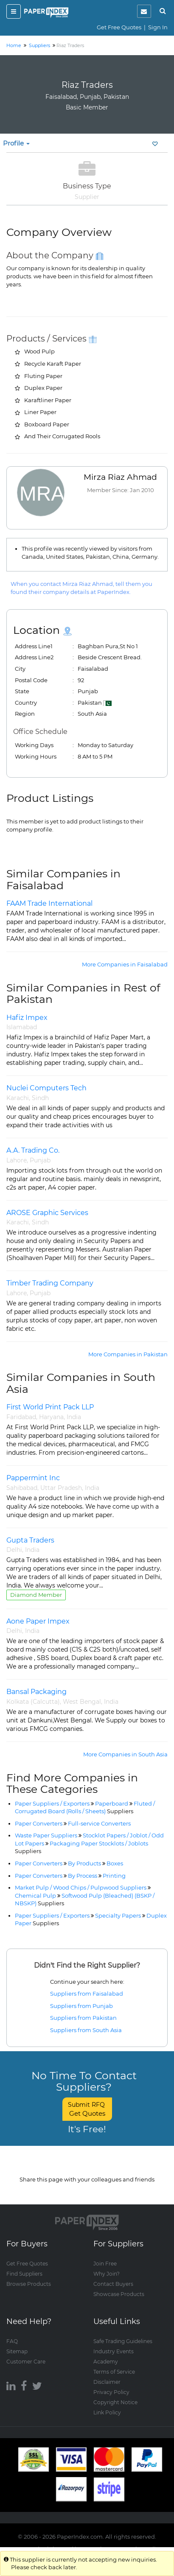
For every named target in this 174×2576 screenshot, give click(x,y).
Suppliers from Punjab (81, 2005)
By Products (84, 1863)
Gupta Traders (30, 1540)
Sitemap (17, 2351)
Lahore (16, 1160)
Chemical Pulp (35, 1895)
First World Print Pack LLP (50, 1407)
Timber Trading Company (49, 1283)
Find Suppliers (24, 2274)
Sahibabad (21, 1488)
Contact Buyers (113, 2284)
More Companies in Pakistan (128, 1354)
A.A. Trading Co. (32, 1150)
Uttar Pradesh (61, 1488)
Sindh (40, 1098)
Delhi (14, 1550)
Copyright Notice (115, 2402)
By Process (82, 1875)
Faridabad (21, 1417)
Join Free (105, 2263)
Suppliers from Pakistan (83, 2017)
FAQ (12, 2341)
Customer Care (25, 2361)
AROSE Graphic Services (47, 1213)
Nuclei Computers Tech (46, 1088)
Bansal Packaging (36, 1692)
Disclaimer (107, 2382)
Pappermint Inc (33, 1478)
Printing (114, 1875)
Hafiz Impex (27, 1018)
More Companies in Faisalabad (125, 964)
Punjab (40, 1160)
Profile (16, 143)
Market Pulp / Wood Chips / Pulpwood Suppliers (80, 1887)
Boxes (115, 1863)
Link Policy (107, 2412)
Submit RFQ (87, 2109)
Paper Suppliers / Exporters (52, 1803)
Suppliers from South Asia (86, 2030)
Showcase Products (118, 2294)
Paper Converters (38, 1823)
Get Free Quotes (119, 27)
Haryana (51, 1417)
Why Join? (106, 2274)
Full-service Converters (99, 1823)
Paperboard (111, 1803)
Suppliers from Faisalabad (86, 1993)
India (74, 1417)
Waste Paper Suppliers (46, 1835)
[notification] (144, 11)
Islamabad (21, 1027)
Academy (105, 2361)
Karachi (17, 1098)
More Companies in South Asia (125, 1754)
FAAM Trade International (49, 903)
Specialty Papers (118, 1915)
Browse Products (28, 2284)
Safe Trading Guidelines (122, 2341)
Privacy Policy (111, 2392)
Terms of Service (114, 2372)
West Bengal (82, 1701)
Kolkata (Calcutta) (33, 1701)
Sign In (158, 27)
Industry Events (113, 2351)
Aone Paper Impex (38, 1621)
